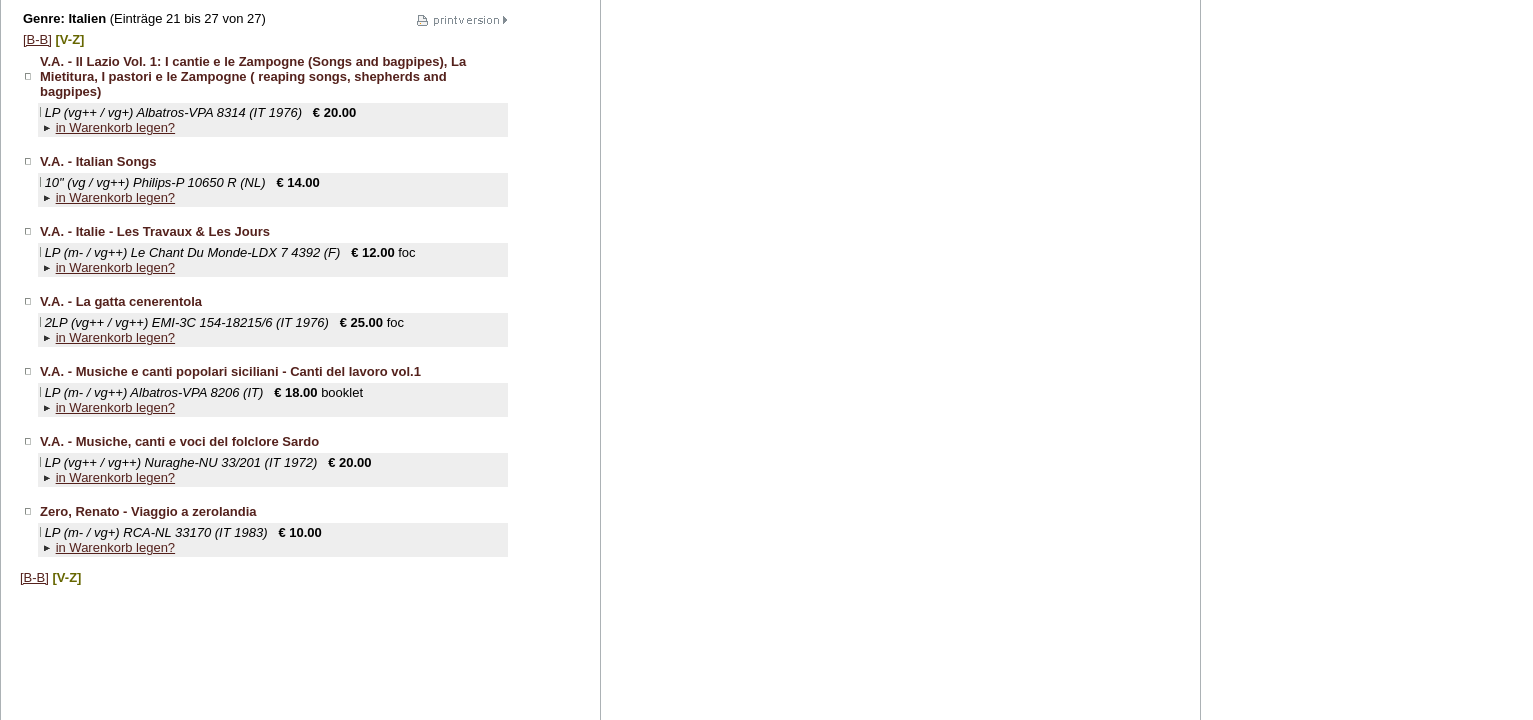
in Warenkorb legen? (115, 127)
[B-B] (37, 39)
